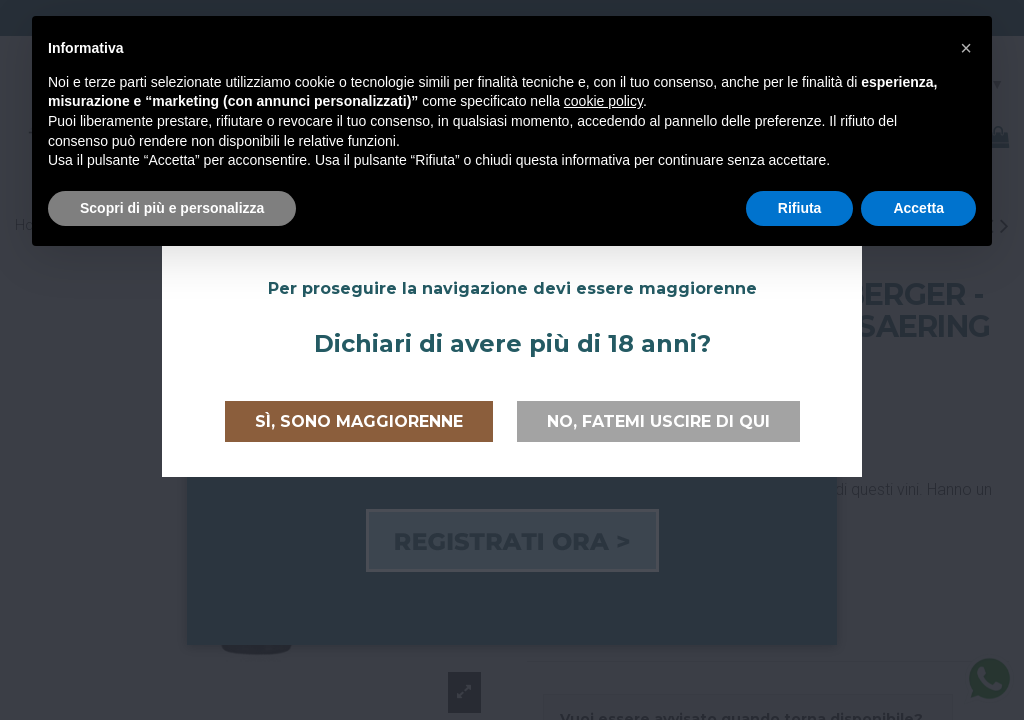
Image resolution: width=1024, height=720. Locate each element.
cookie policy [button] (603, 101)
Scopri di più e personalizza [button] (172, 208)
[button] (966, 48)
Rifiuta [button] (800, 208)
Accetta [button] (918, 208)
